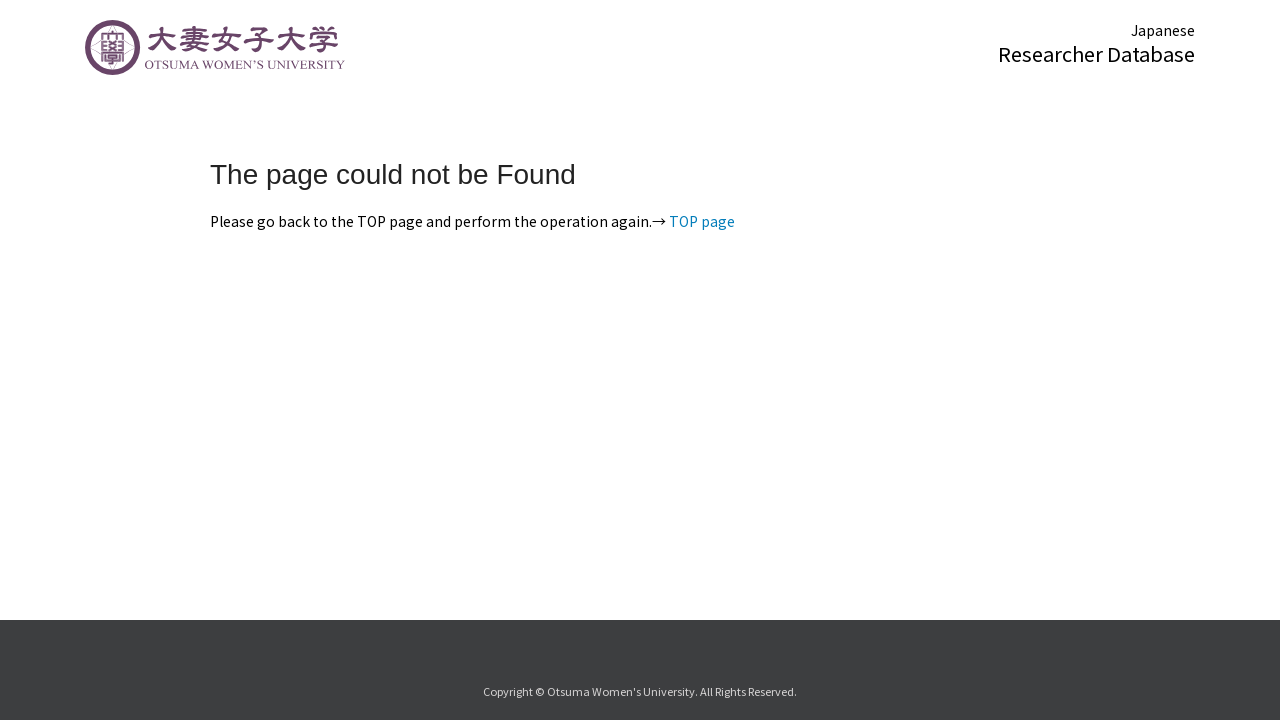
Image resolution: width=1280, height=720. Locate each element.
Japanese (1163, 30)
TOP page (702, 221)
